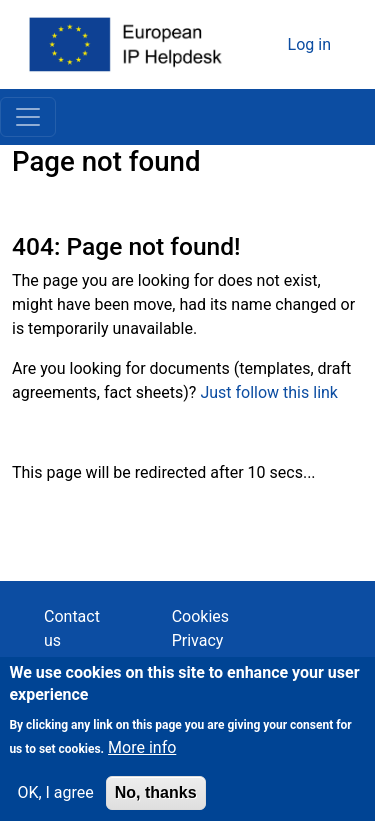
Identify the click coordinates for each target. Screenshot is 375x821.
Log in (309, 44)
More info (142, 756)
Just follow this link (269, 392)
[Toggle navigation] (28, 117)
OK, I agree (55, 801)
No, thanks (156, 801)
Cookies (200, 616)
